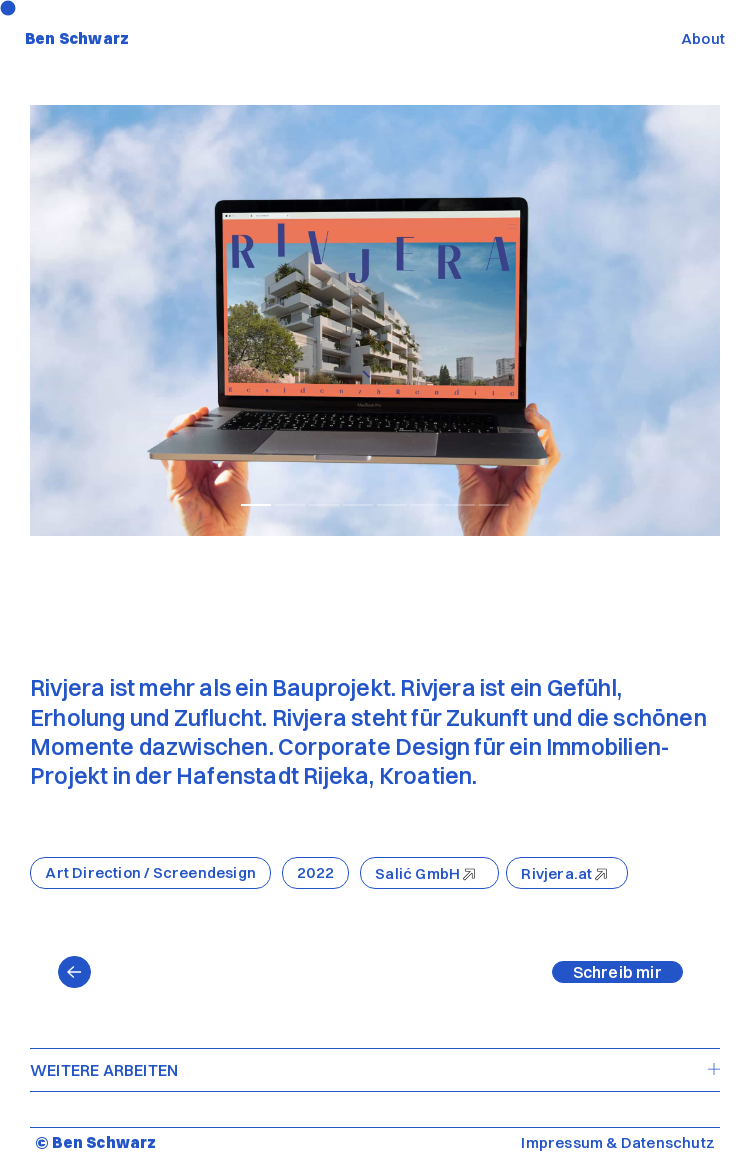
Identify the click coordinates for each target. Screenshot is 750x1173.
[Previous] (202, 320)
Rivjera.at (556, 873)
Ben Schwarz (77, 38)
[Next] (547, 320)
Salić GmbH (417, 873)
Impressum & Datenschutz (618, 1142)
